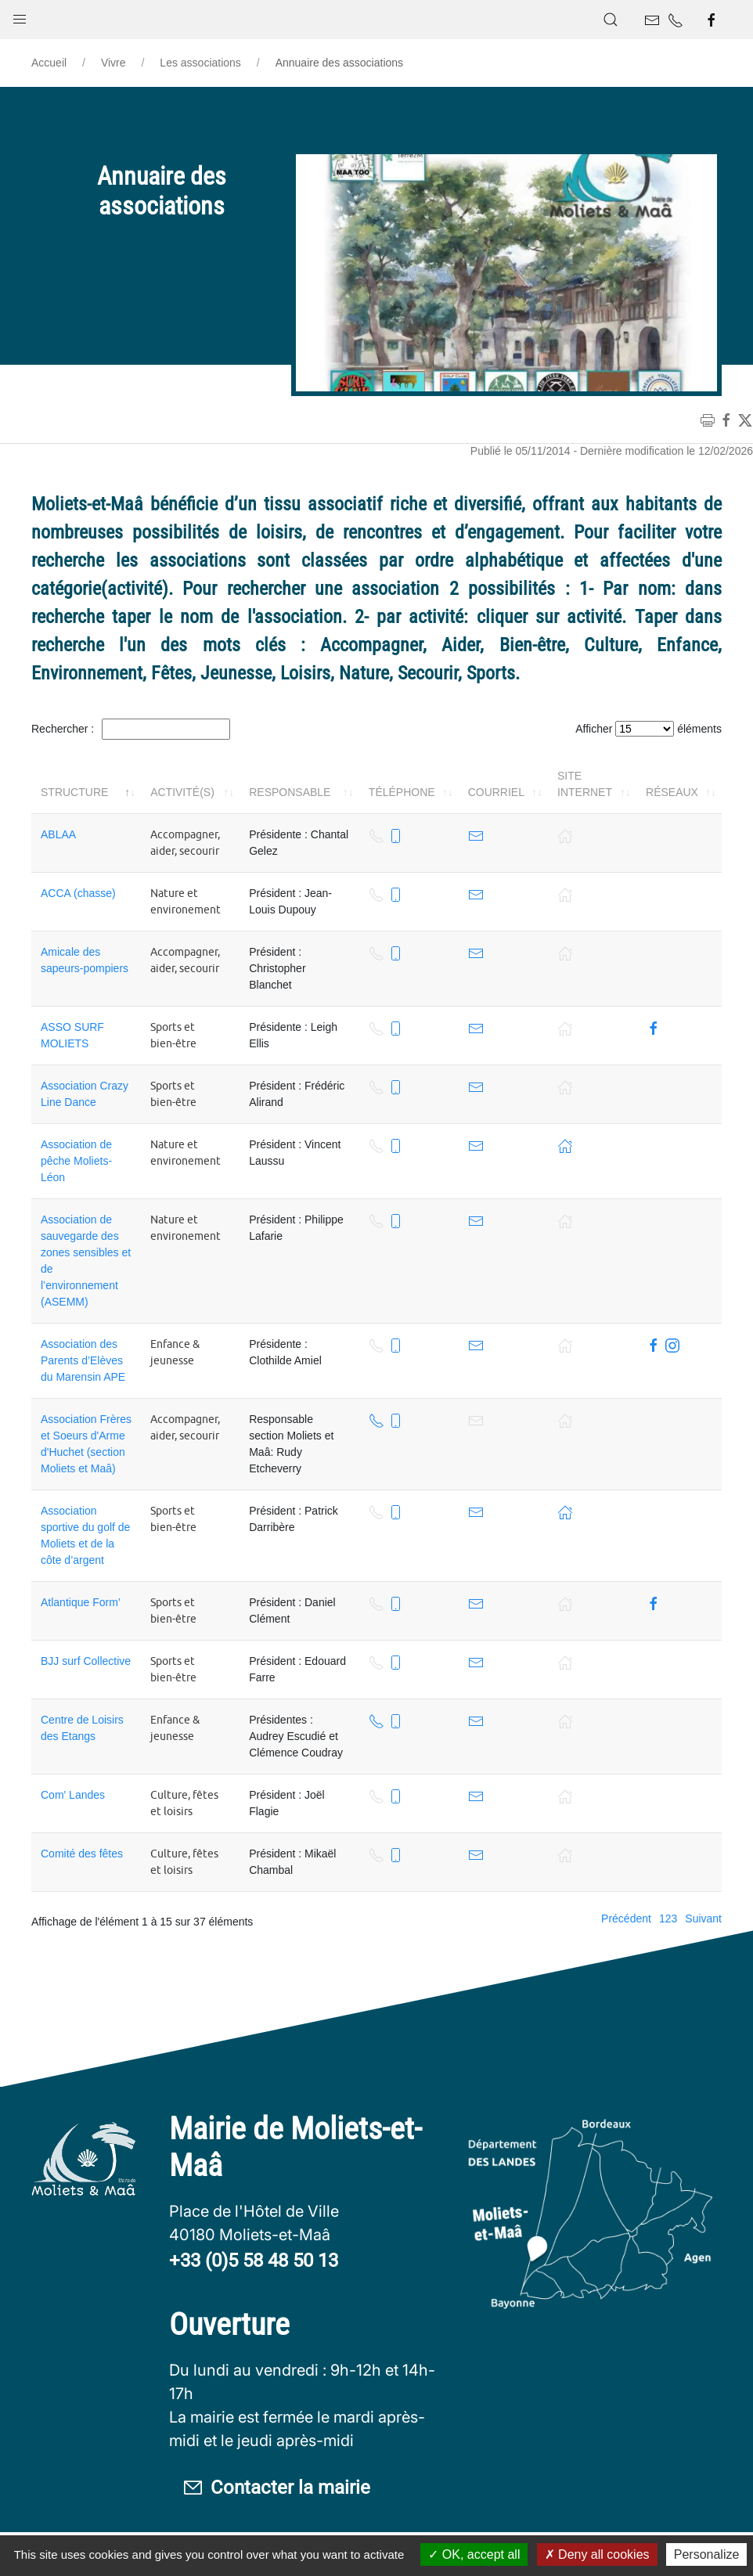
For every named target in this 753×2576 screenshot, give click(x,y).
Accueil (49, 62)
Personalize (707, 2554)
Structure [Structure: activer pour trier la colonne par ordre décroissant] (74, 792)
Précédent (626, 1918)
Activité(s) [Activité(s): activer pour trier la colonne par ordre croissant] (182, 792)
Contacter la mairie (276, 2488)
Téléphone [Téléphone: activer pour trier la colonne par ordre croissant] (402, 792)
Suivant (703, 1918)
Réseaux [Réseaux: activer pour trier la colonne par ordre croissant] (672, 792)
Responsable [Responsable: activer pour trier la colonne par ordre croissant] (289, 792)
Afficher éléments (648, 729)
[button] (19, 15)
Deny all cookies (597, 2554)
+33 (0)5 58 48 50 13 (253, 2261)
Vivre (113, 62)
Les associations (200, 62)
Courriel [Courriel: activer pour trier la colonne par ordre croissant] (496, 792)
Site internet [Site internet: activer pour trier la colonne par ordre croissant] (584, 783)
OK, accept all (474, 2554)
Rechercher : (130, 729)
